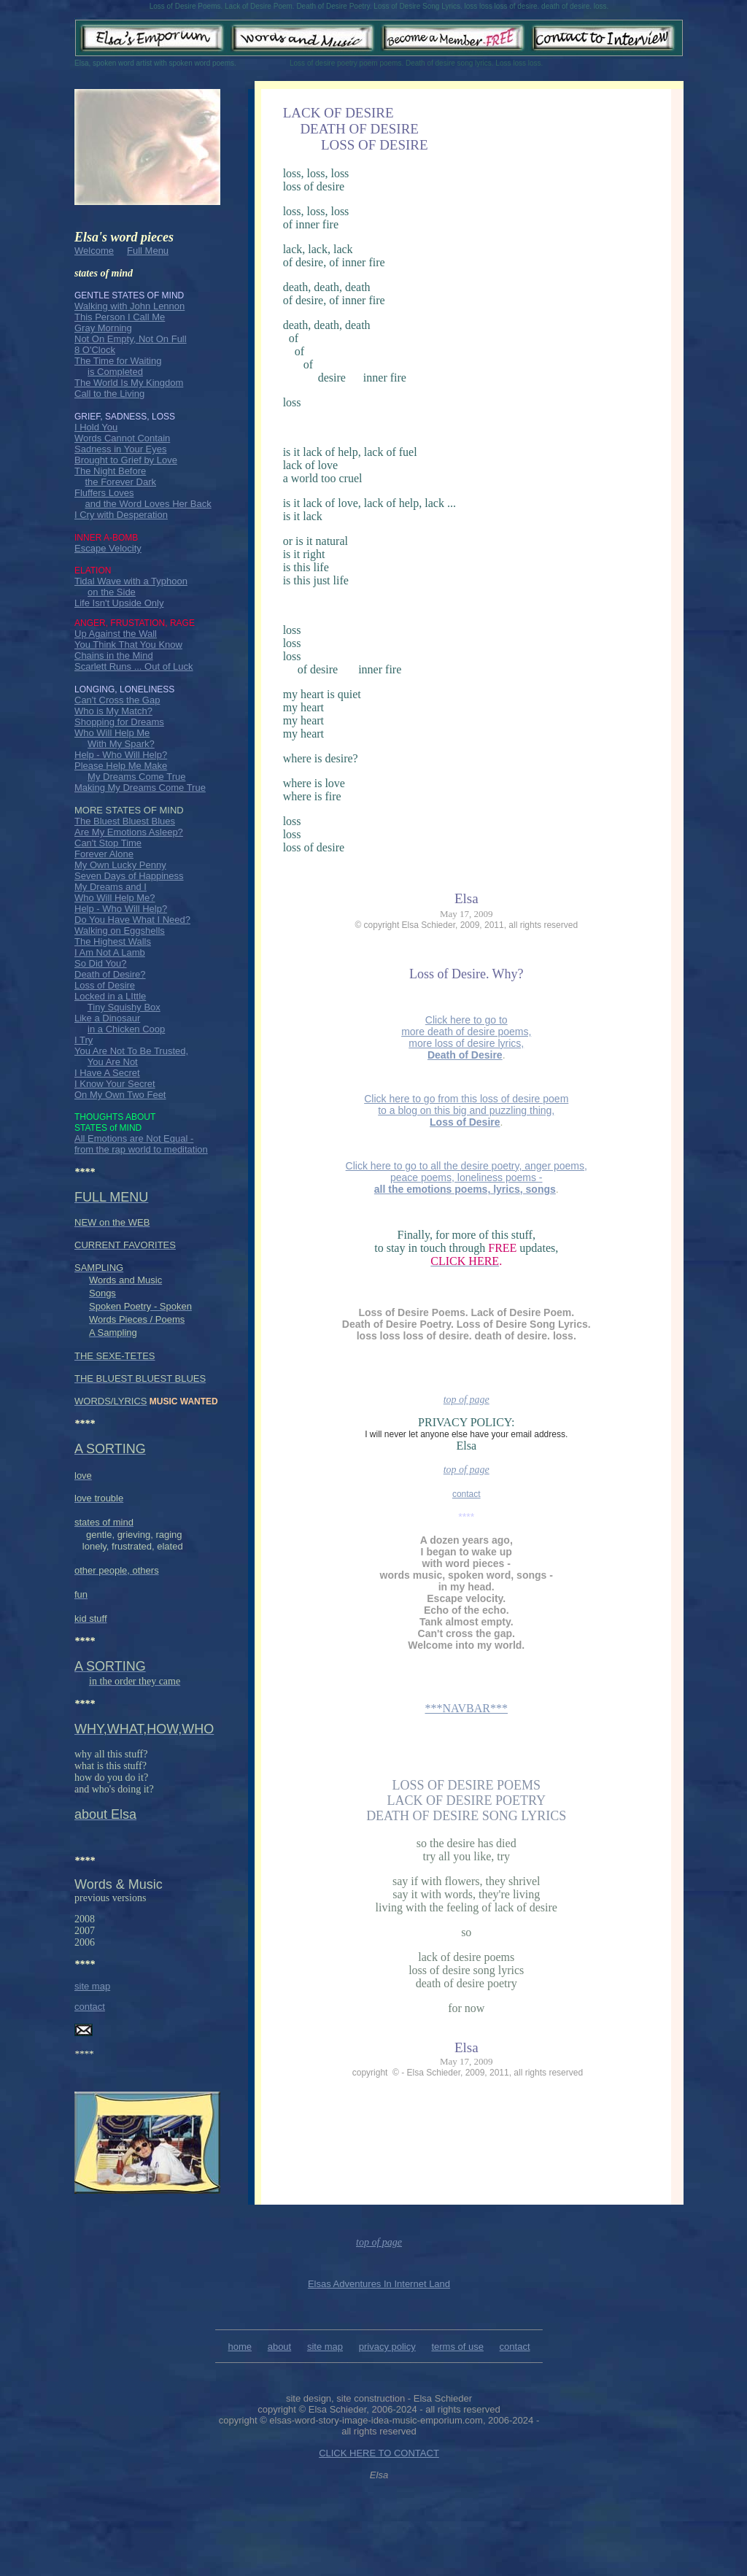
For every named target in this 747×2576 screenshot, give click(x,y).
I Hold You (95, 427)
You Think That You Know (128, 644)
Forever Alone (103, 853)
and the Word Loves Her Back (148, 503)
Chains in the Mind (113, 655)
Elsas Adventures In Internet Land (379, 2283)
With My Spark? (121, 743)
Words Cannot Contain (122, 438)
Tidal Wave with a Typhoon (130, 581)
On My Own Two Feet (120, 1094)
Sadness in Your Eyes (120, 449)
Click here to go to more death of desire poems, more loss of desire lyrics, (466, 1037)
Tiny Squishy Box (124, 1007)
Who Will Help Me (112, 732)
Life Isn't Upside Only (118, 602)
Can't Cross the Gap (117, 700)
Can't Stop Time (108, 843)
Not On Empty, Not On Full (130, 338)
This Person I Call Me (119, 317)
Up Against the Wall (115, 633)
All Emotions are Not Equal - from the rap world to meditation (141, 1144)
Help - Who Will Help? (120, 754)
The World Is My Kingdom (128, 382)
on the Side (112, 592)
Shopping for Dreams (119, 721)
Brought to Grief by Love (125, 460)
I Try (83, 1039)
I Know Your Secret (114, 1083)
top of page (466, 1399)
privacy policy (387, 2346)
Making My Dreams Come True (140, 787)
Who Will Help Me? (114, 897)
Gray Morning (103, 327)
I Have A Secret (107, 1072)
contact (89, 2006)
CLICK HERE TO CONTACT (379, 2453)
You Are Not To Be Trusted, (131, 1050)
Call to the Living (109, 393)
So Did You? (100, 963)
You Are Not (113, 1061)
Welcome (94, 250)
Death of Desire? (110, 974)
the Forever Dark (120, 481)
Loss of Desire (104, 985)
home (240, 2346)
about (280, 2346)
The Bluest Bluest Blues (124, 821)
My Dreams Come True (136, 776)
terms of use (457, 2346)
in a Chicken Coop (126, 1029)
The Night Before (110, 470)
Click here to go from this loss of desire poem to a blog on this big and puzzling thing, (466, 1110)
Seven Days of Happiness (129, 875)
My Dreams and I (110, 886)
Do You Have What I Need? (132, 919)
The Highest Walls (112, 941)
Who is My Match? (113, 710)
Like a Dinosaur (107, 1018)
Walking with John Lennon (129, 306)
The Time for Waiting (117, 360)
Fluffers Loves (103, 492)
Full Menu (148, 250)
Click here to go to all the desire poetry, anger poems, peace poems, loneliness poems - (466, 1177)
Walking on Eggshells (119, 930)
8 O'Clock (94, 349)
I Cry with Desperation (121, 514)
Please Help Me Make (120, 765)
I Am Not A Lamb (109, 952)
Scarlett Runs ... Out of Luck (133, 666)
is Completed (115, 371)
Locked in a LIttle (110, 996)
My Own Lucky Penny (120, 864)
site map (92, 1986)
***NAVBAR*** (466, 1708)
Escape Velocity (108, 548)
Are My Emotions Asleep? (128, 832)
